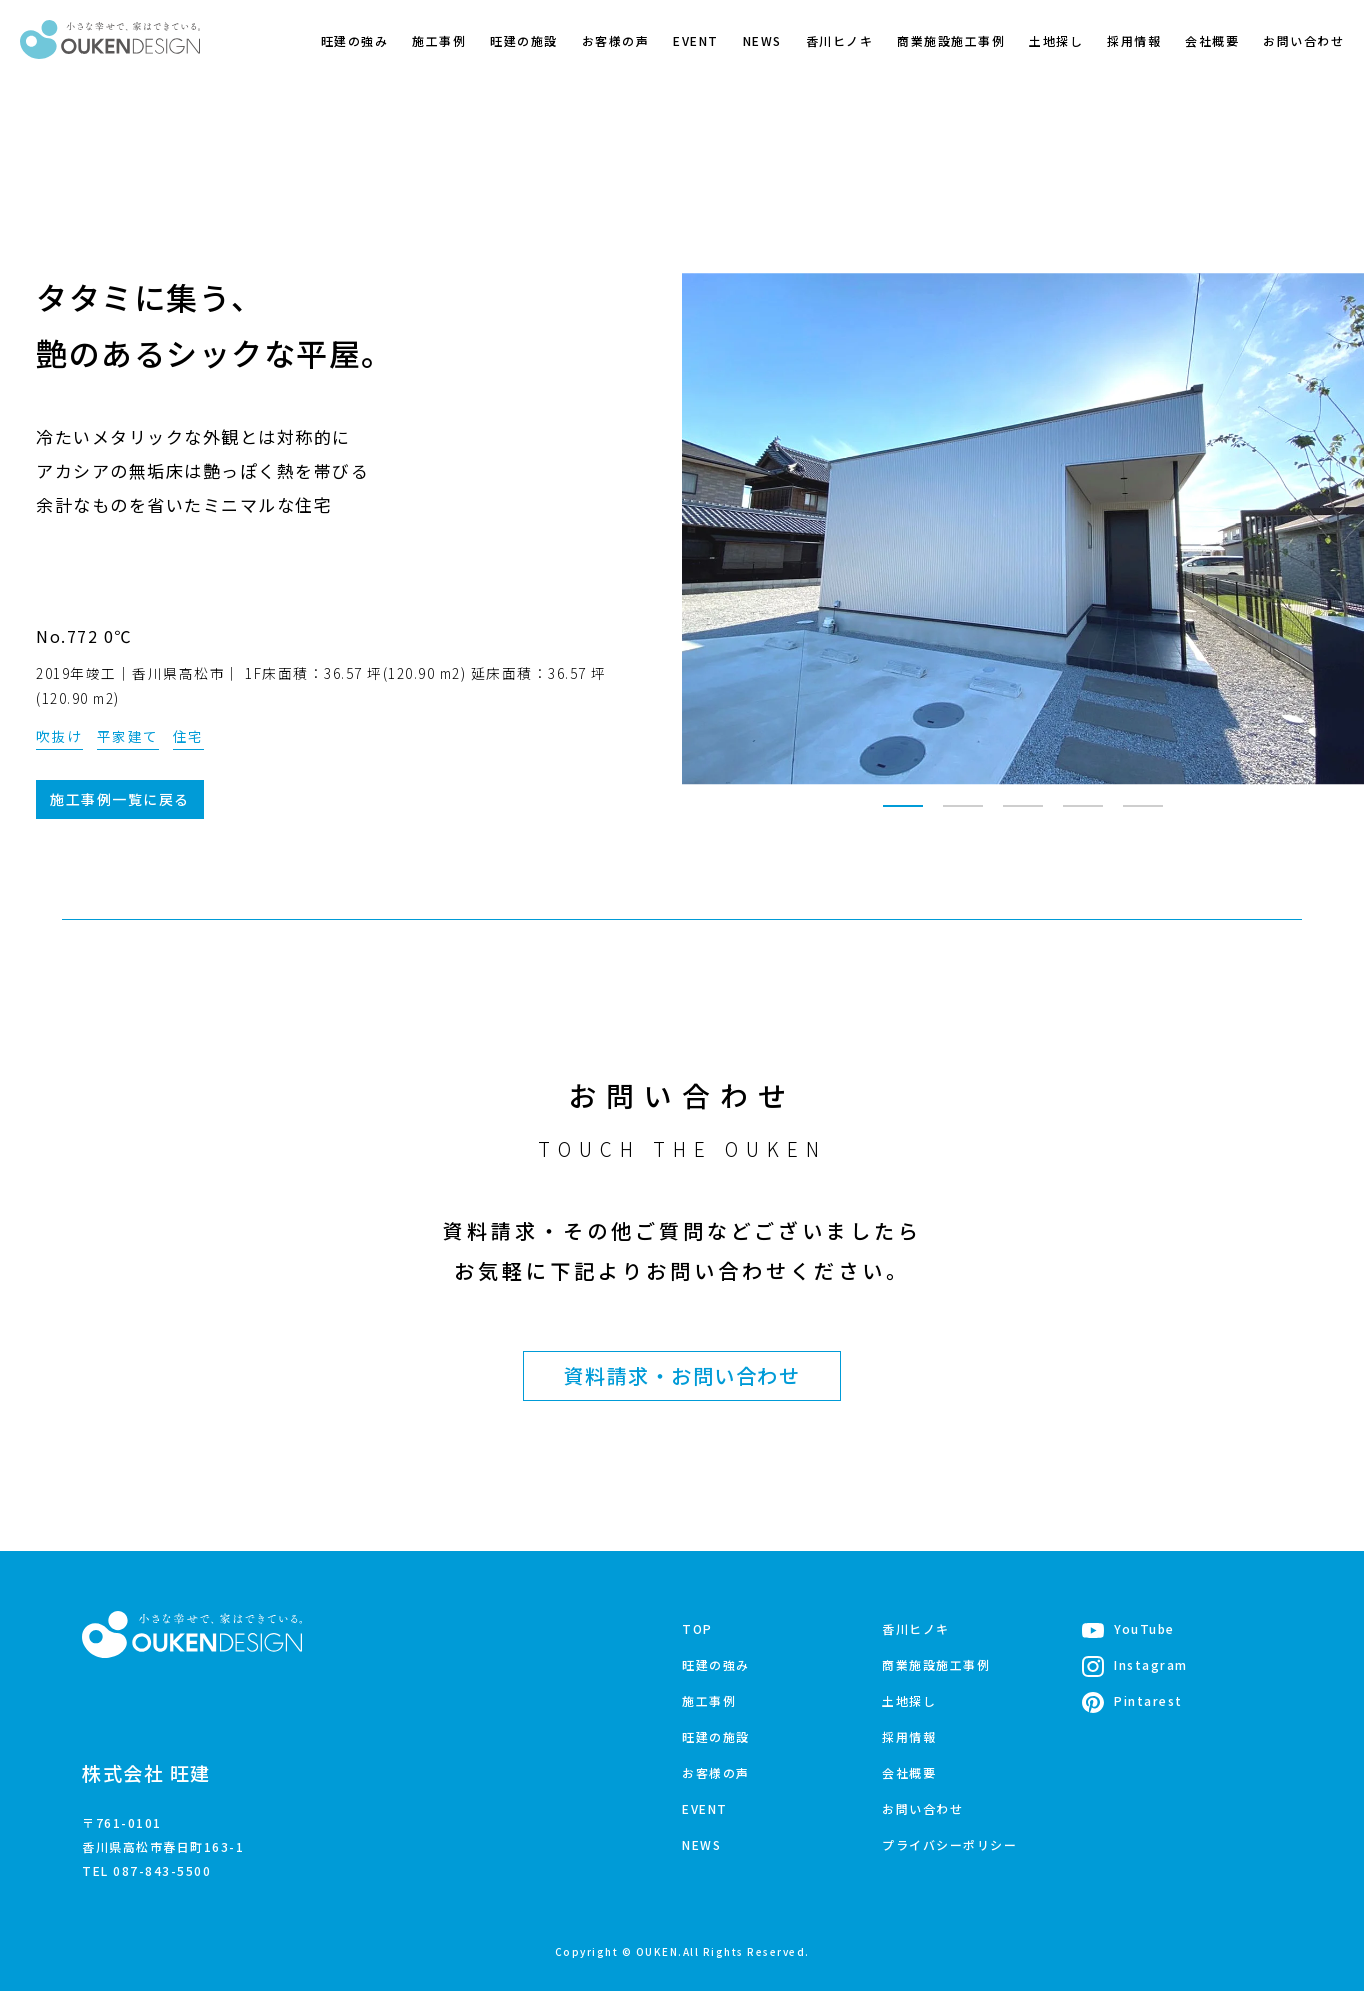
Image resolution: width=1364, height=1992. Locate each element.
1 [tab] (903, 815)
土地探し (1056, 40)
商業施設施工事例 (951, 40)
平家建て (128, 737)
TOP (697, 1629)
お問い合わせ (1303, 40)
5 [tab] (1143, 815)
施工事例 (439, 40)
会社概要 (1212, 40)
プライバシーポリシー (949, 1845)
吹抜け (59, 737)
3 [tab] (1023, 815)
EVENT (696, 40)
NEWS (762, 40)
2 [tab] (963, 815)
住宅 (188, 737)
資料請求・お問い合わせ (682, 1376)
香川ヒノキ (840, 40)
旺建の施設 (524, 40)
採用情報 (1134, 40)
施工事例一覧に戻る (120, 800)
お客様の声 (616, 40)
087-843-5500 (162, 1871)
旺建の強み (355, 40)
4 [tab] (1083, 815)
